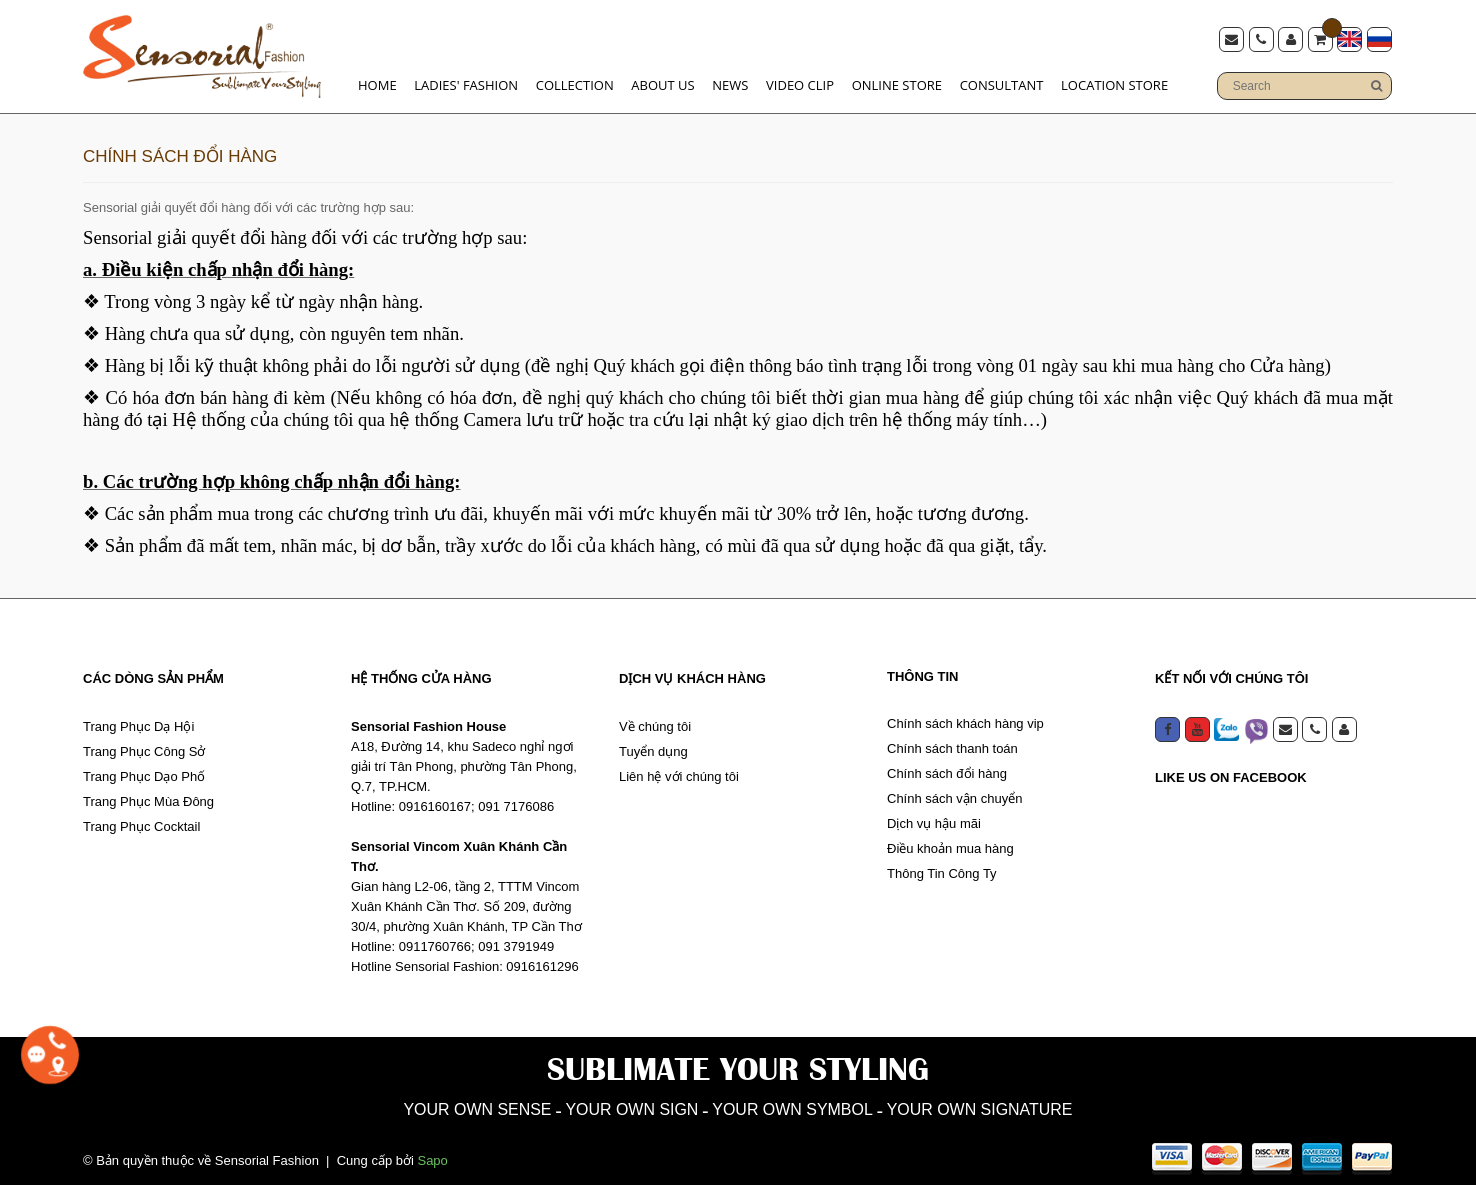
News (730, 82)
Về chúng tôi (655, 720)
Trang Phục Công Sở (144, 745)
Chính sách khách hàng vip (965, 717)
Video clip (800, 82)
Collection (575, 82)
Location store (1114, 82)
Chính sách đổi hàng (947, 767)
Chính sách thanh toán (952, 742)
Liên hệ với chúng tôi (679, 770)
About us (662, 82)
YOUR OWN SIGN (606, 1105)
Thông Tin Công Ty (942, 867)
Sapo (432, 1157)
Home (377, 82)
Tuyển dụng (653, 745)
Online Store (897, 82)
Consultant (1002, 82)
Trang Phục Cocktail (141, 820)
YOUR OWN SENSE (417, 1105)
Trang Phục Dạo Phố (144, 770)
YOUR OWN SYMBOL (804, 1105)
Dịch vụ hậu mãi (934, 817)
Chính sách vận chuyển (954, 792)
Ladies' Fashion (466, 82)
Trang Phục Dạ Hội (138, 720)
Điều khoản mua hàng (950, 842)
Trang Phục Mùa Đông (148, 795)
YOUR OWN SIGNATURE (1035, 1105)
